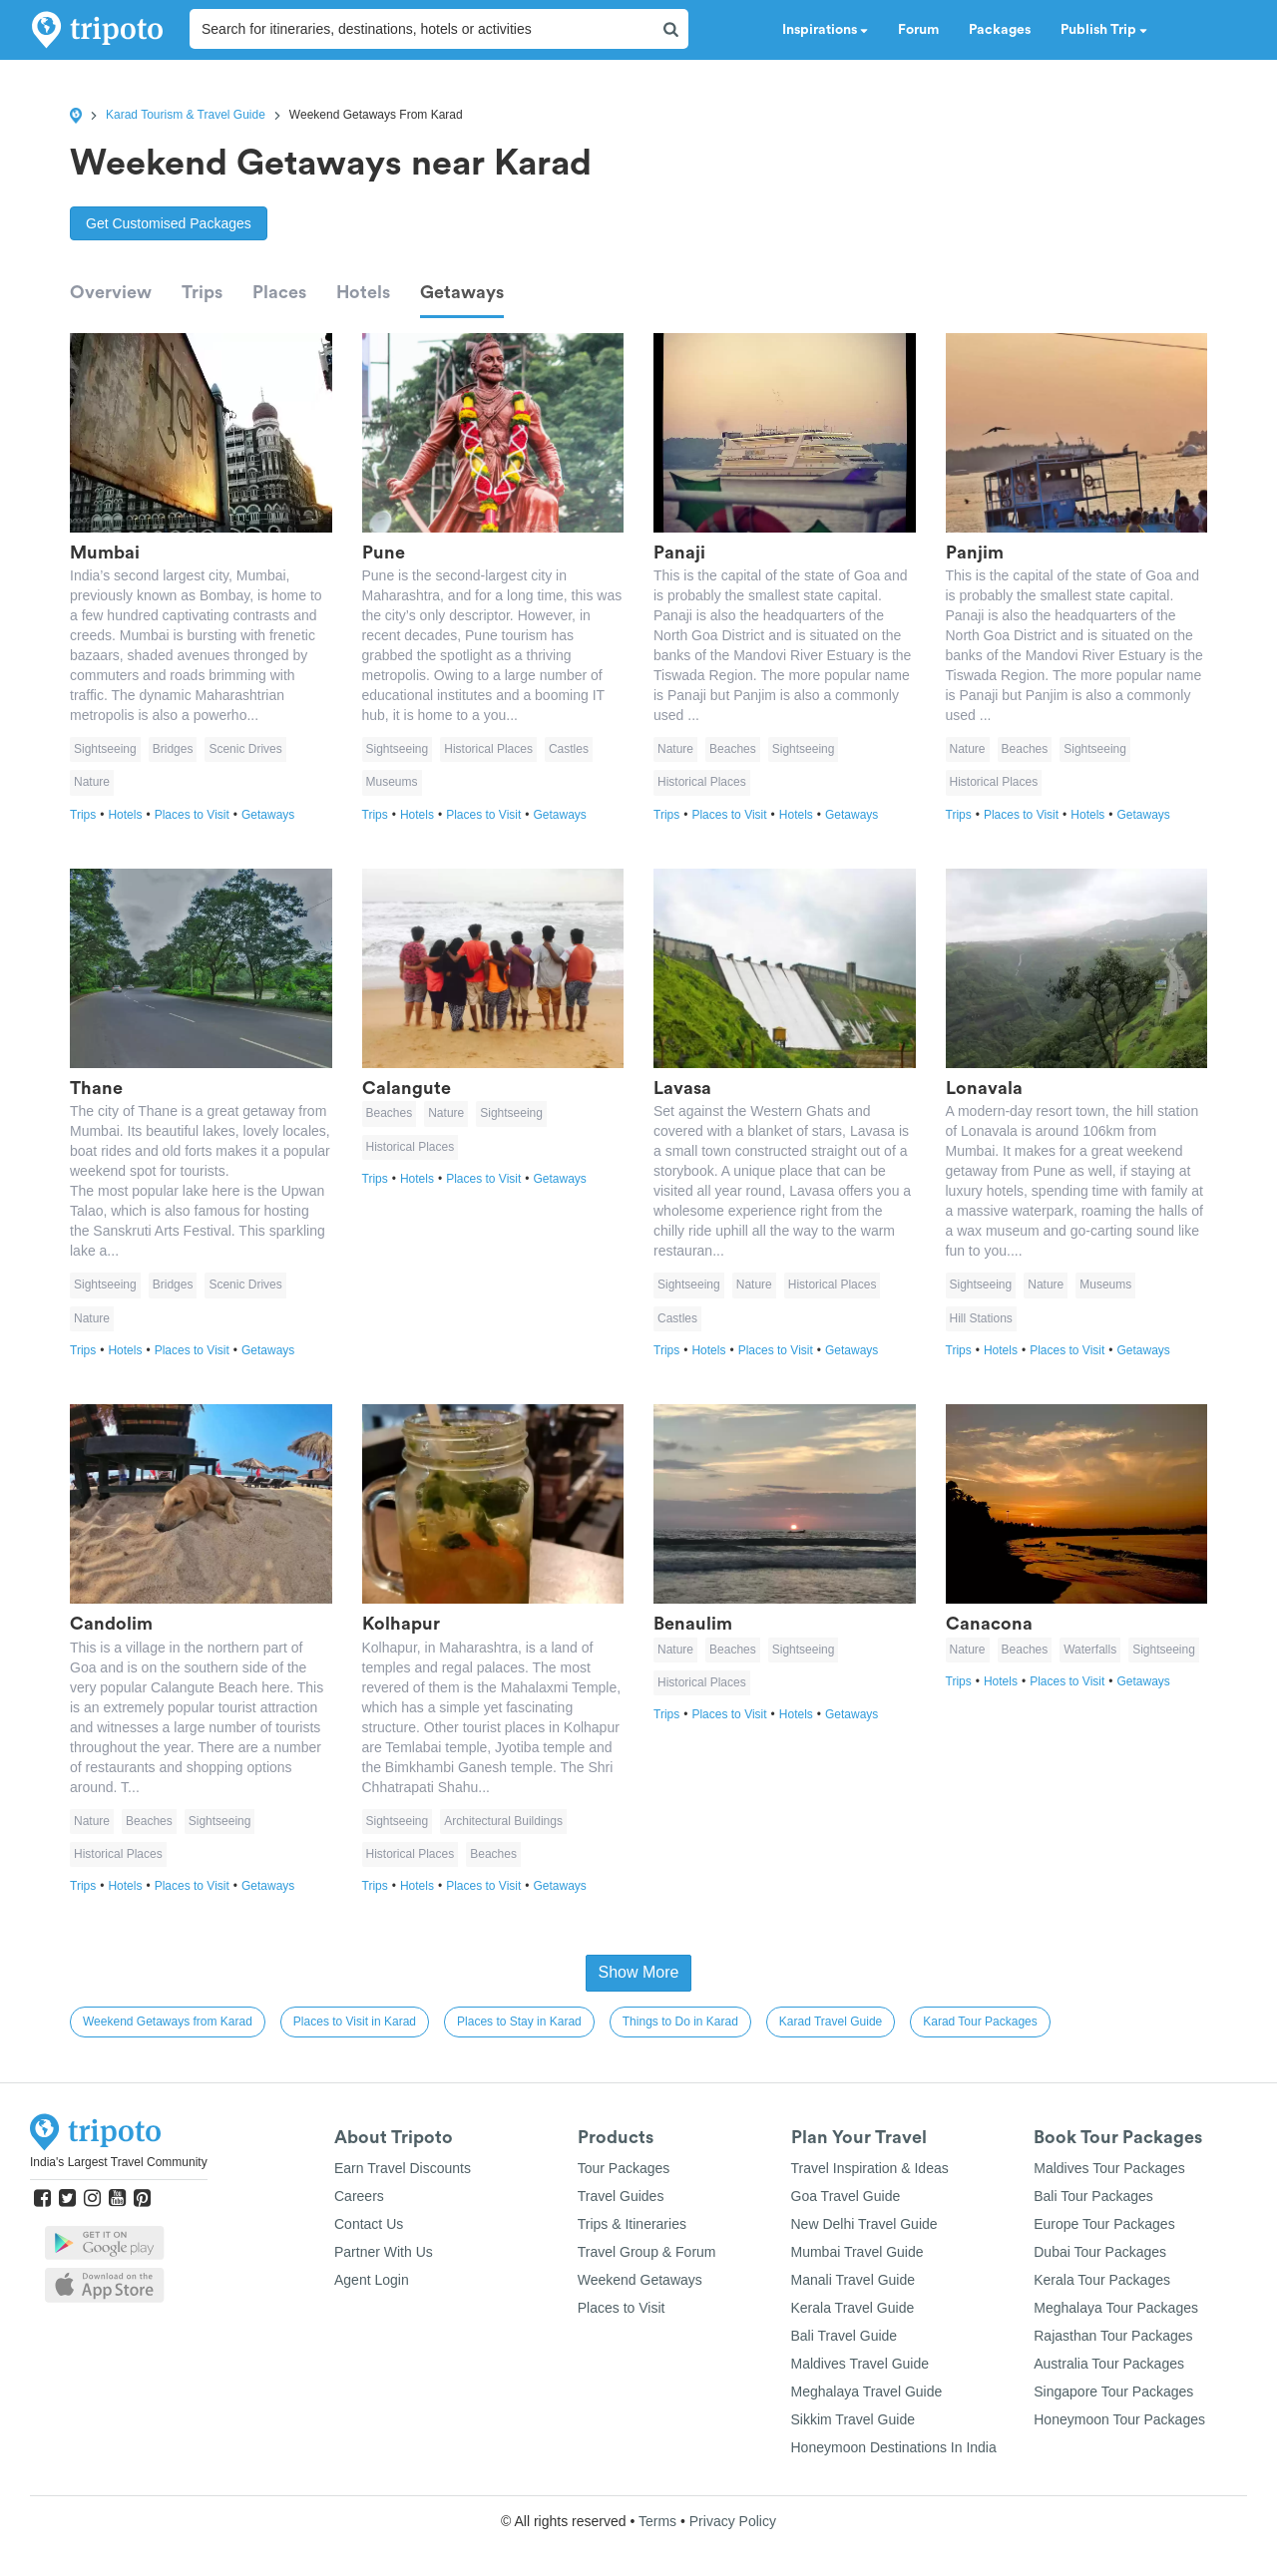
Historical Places (488, 749)
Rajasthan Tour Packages (1113, 2336)
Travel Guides (621, 2196)
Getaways (462, 292)
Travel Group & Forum (647, 2252)
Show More (639, 1972)
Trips (202, 292)
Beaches (732, 749)
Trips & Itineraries (632, 2224)
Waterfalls (1090, 1649)
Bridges (173, 749)
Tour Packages (624, 2168)
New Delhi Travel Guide (864, 2224)
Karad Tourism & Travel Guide (185, 115)
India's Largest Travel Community (119, 2162)
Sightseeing (105, 749)
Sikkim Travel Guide (853, 2419)
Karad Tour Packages (980, 2021)
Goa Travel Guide (846, 2196)
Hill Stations (981, 1318)
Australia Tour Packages (1109, 2364)
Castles (569, 749)
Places (279, 292)
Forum (918, 30)
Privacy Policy (732, 2521)
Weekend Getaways (640, 2280)
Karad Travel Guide (830, 2021)
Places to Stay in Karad (519, 2021)
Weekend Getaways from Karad (167, 2021)
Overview (111, 292)
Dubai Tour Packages (1100, 2252)
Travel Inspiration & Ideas (870, 2168)
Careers (359, 2196)
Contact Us (368, 2224)
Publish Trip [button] (1104, 30)
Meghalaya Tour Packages (1116, 2308)
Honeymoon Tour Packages (1119, 2419)
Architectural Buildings (503, 1821)
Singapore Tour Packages (1113, 2391)
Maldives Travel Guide (860, 2364)
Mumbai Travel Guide (857, 2252)
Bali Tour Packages (1093, 2196)
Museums (392, 782)
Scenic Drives (245, 749)
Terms (657, 2521)
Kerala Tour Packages (1102, 2280)
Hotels (363, 292)
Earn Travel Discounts (402, 2168)
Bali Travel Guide (844, 2336)
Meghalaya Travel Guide (867, 2391)
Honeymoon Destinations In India (894, 2447)
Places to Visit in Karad (354, 2021)
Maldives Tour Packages (1109, 2168)
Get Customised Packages (168, 223)
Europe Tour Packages (1104, 2224)
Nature (92, 782)
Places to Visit (198, 815)
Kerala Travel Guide (853, 2308)
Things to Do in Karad (680, 2021)
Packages (1000, 30)
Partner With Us (383, 2252)
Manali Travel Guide (853, 2280)
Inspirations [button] (825, 30)
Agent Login (371, 2280)
